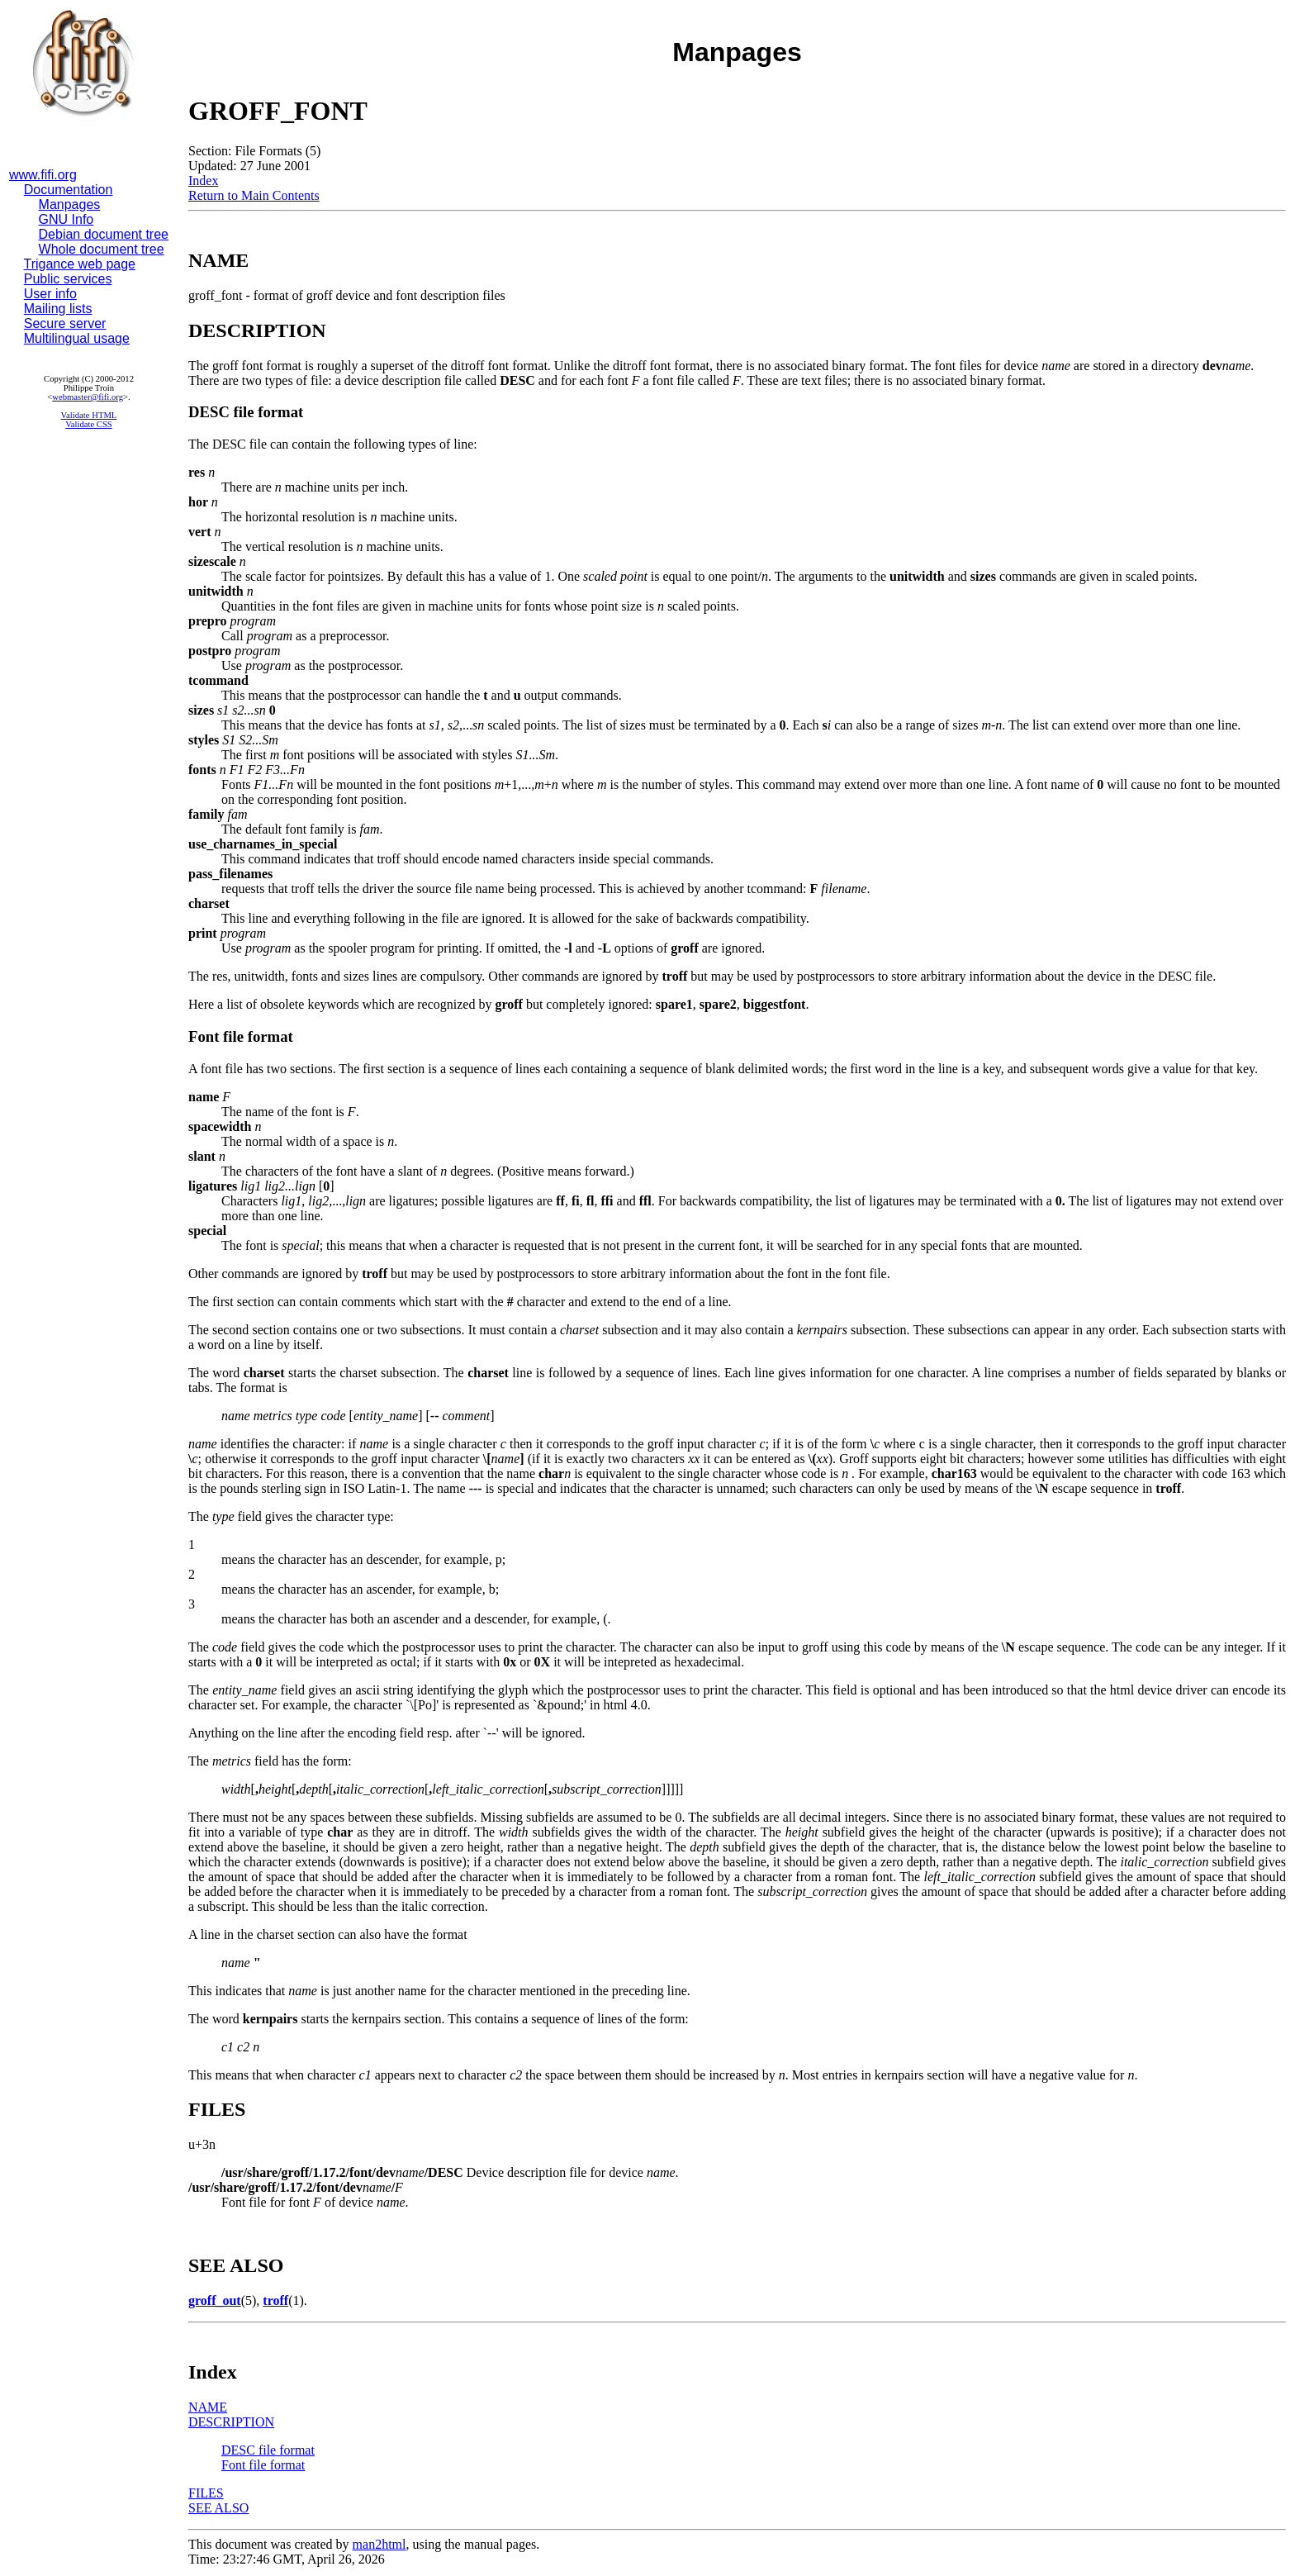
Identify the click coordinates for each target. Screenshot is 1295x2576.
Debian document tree (103, 234)
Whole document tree (101, 249)
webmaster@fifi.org (87, 397)
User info (50, 294)
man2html (379, 2544)
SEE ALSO (218, 2508)
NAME (207, 2407)
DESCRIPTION (231, 2422)
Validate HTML (89, 415)
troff (275, 2300)
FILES (206, 2493)
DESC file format (268, 2450)
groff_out (214, 2300)
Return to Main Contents (254, 195)
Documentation (68, 190)
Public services (68, 279)
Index (203, 180)
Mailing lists (58, 309)
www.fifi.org (43, 175)
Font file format (263, 2465)
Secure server (65, 323)
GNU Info (66, 219)
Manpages (70, 204)
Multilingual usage (77, 338)
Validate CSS (88, 424)
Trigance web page (80, 264)
